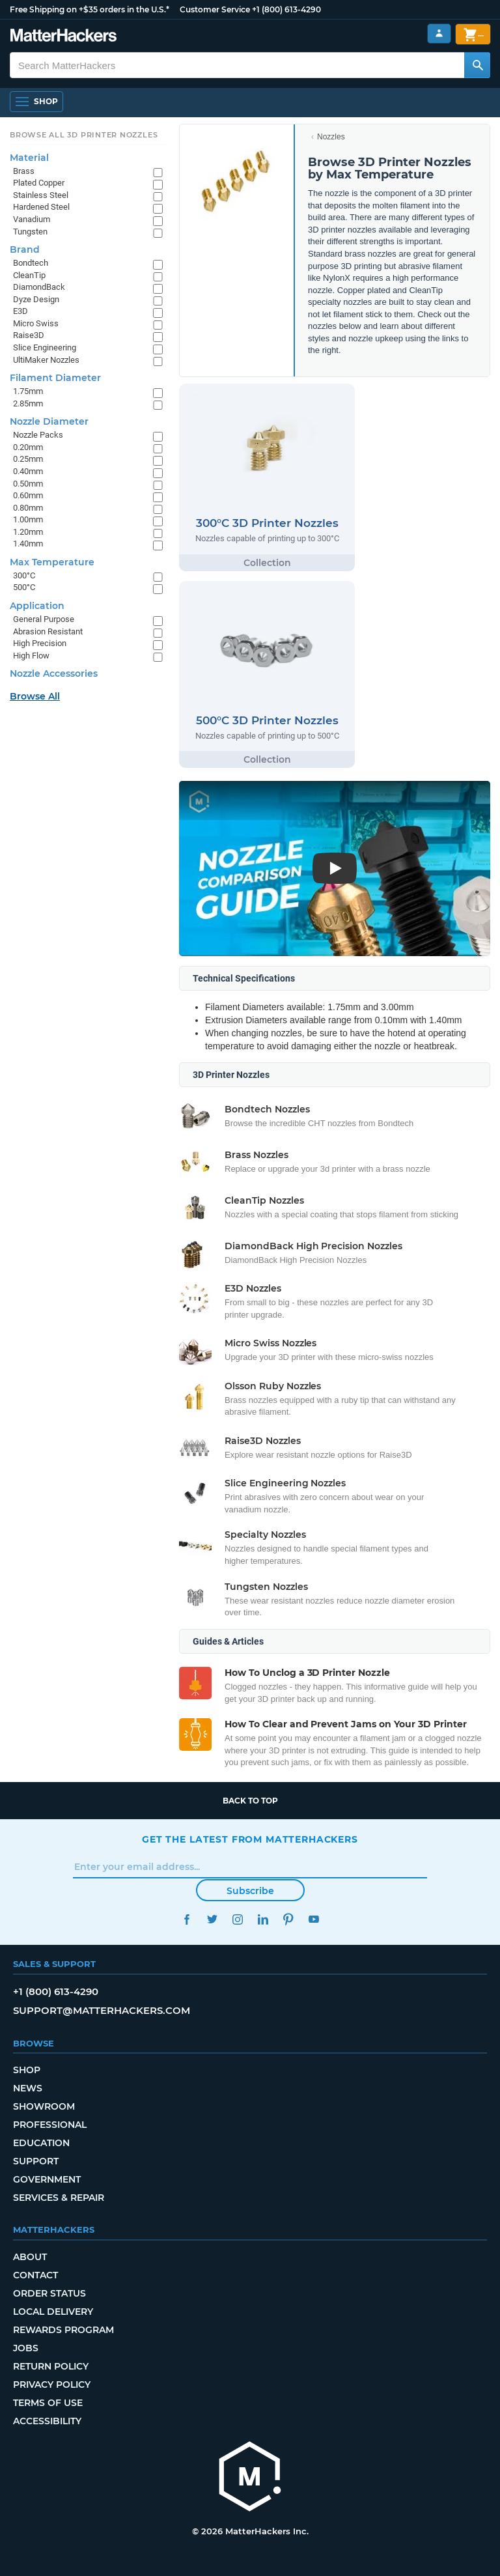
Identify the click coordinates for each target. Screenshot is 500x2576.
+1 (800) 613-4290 (286, 9)
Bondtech (30, 263)
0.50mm (28, 483)
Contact (35, 2275)
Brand (25, 249)
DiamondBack (39, 287)
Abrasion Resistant (48, 631)
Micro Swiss (36, 323)
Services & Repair (58, 2197)
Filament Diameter (55, 378)
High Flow (31, 655)
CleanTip (29, 275)
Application (37, 606)
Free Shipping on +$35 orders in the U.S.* (89, 9)
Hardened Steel (41, 207)
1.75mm (28, 391)
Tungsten (30, 231)
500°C (24, 587)
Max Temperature (52, 562)
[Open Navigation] (36, 101)
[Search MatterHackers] (477, 65)
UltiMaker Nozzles (46, 360)
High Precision (39, 643)
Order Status (49, 2293)
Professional (50, 2124)
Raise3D (28, 335)
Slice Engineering (44, 347)
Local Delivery (53, 2311)
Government (47, 2179)
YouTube (313, 1919)
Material (29, 157)
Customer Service (215, 9)
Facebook (186, 1919)
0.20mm (28, 447)
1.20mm (28, 532)
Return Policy (51, 2366)
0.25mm (28, 459)
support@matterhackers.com (101, 2010)
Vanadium (31, 219)
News (27, 2088)
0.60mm (28, 495)
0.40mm (28, 471)
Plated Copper (38, 183)
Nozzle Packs (38, 435)
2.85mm (28, 403)
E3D (20, 311)
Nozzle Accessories (54, 673)
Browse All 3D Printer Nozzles (84, 134)
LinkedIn (262, 1919)
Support (36, 2161)
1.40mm (28, 543)
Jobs (25, 2348)
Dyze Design (36, 299)
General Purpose (43, 619)
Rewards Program (63, 2330)
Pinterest (288, 1919)
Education (41, 2143)
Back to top (250, 1800)
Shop (26, 2070)
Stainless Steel (40, 195)
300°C (24, 575)
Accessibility (47, 2421)
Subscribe (250, 1891)
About (30, 2257)
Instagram (237, 1919)
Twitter (212, 1919)
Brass (24, 171)
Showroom (44, 2106)
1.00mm (28, 519)
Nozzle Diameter (49, 421)
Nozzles (331, 136)
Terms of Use (48, 2403)
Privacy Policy (51, 2384)
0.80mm (28, 508)
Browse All (35, 696)
